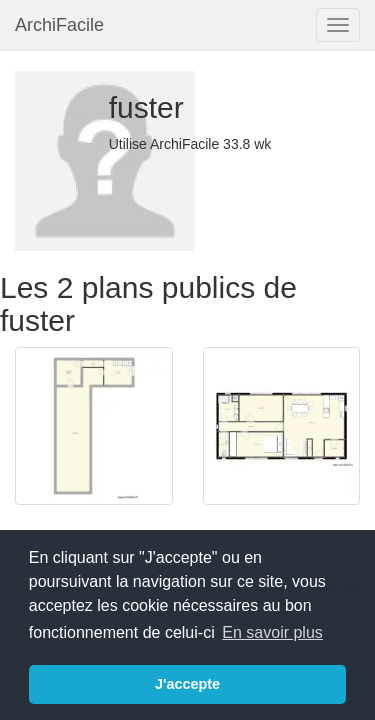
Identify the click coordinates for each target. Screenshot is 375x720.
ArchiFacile (59, 25)
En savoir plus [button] (272, 632)
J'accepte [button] (187, 684)
